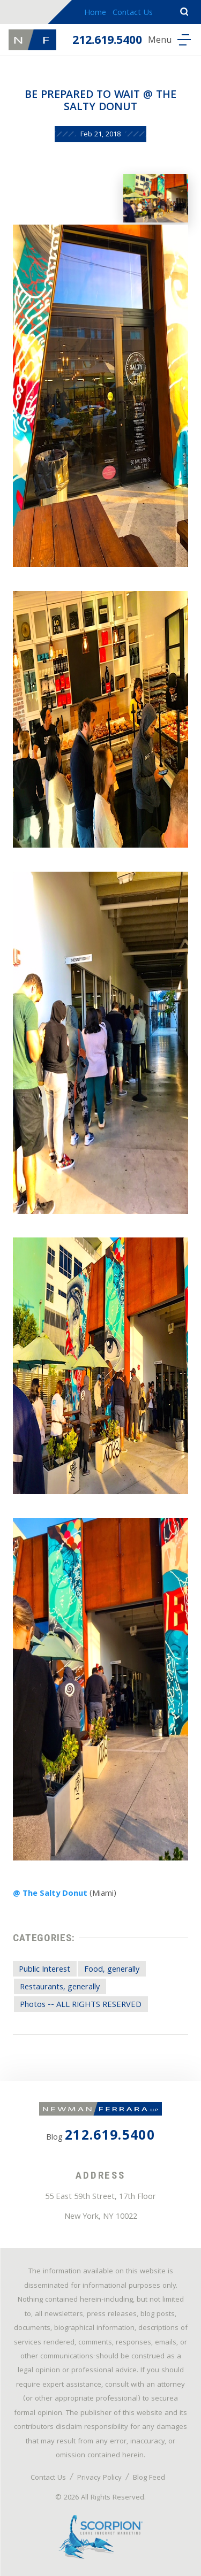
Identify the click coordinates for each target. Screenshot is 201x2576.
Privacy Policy (99, 2478)
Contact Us (133, 13)
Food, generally (111, 1970)
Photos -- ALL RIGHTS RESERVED (81, 2005)
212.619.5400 (107, 41)
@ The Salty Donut (50, 1894)
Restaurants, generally (60, 1988)
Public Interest (44, 1970)
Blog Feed (149, 2478)
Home (95, 13)
